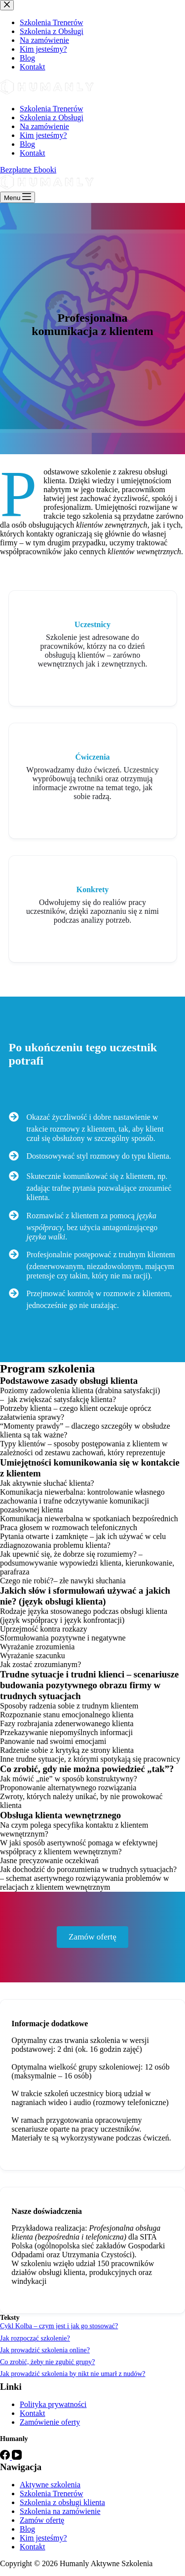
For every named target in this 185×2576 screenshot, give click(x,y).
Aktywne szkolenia (50, 2484)
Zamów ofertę (42, 2520)
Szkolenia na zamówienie (60, 2511)
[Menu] (17, 197)
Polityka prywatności (53, 2404)
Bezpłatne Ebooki (28, 170)
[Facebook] (6, 2457)
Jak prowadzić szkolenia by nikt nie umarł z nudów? (73, 2373)
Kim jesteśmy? (43, 135)
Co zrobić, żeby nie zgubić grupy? (47, 2362)
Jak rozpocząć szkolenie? (35, 2338)
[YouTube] (17, 2457)
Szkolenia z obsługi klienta (62, 2502)
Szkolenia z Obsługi (51, 117)
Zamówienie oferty (50, 2422)
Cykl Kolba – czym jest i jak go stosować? (59, 2326)
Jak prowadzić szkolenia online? (45, 2350)
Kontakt (32, 153)
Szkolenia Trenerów (51, 108)
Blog (27, 144)
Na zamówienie (44, 126)
